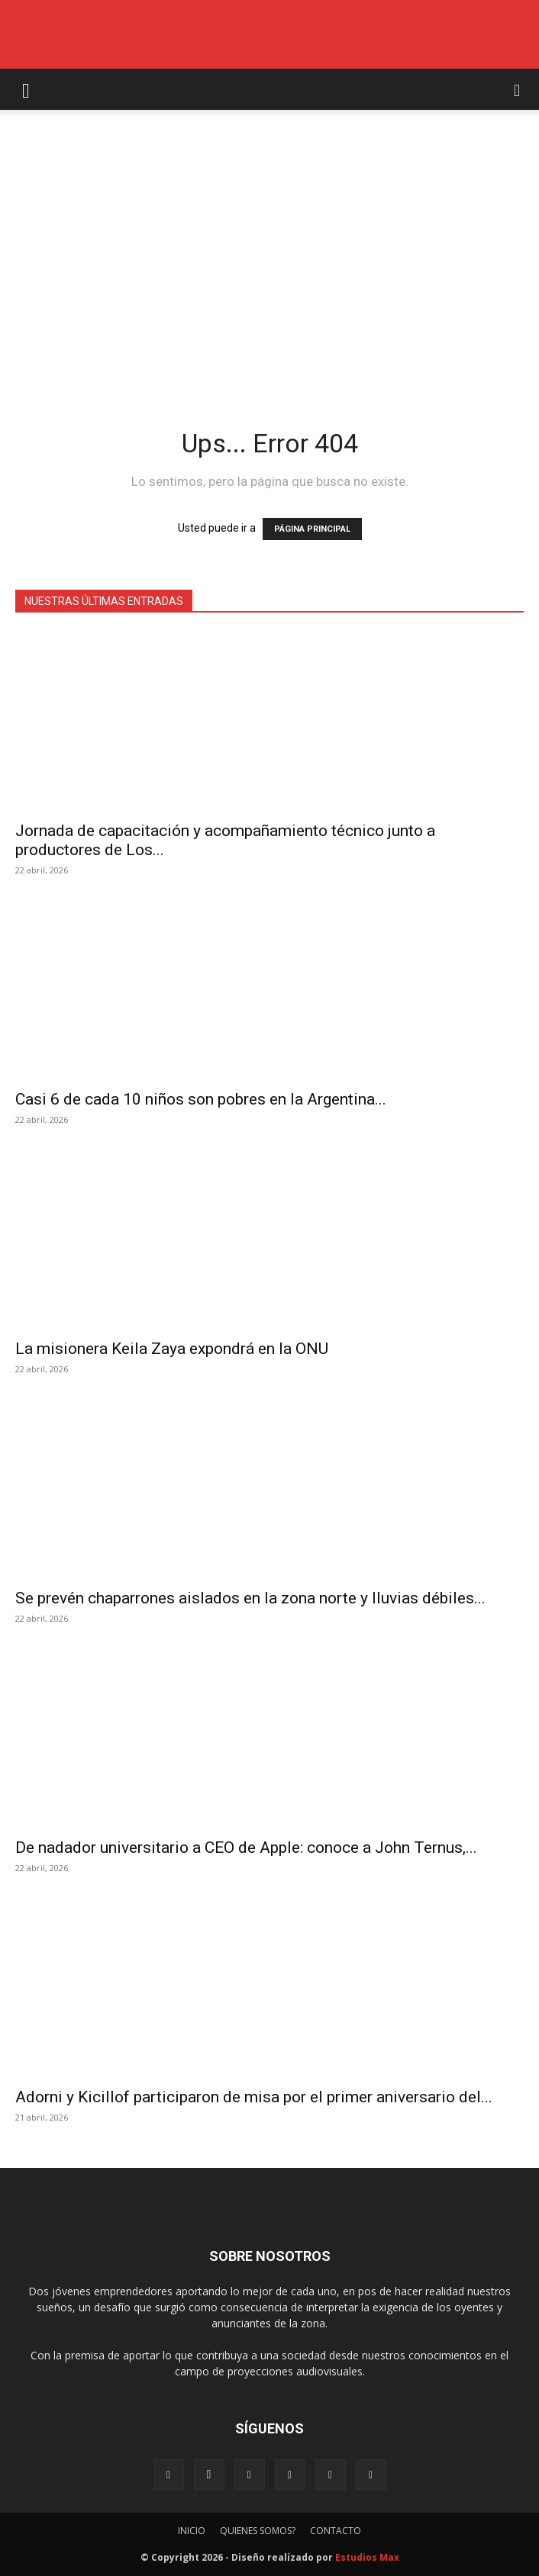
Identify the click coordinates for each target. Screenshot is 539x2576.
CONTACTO (335, 2530)
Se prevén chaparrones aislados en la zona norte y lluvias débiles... (250, 1598)
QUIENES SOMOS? (257, 2530)
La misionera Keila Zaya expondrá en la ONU (171, 1348)
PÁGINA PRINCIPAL (312, 529)
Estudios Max (367, 2557)
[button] (26, 89)
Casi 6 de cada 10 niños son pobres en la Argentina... (200, 1099)
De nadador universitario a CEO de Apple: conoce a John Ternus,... (246, 1847)
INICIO (191, 2530)
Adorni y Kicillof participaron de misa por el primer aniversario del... (253, 2097)
